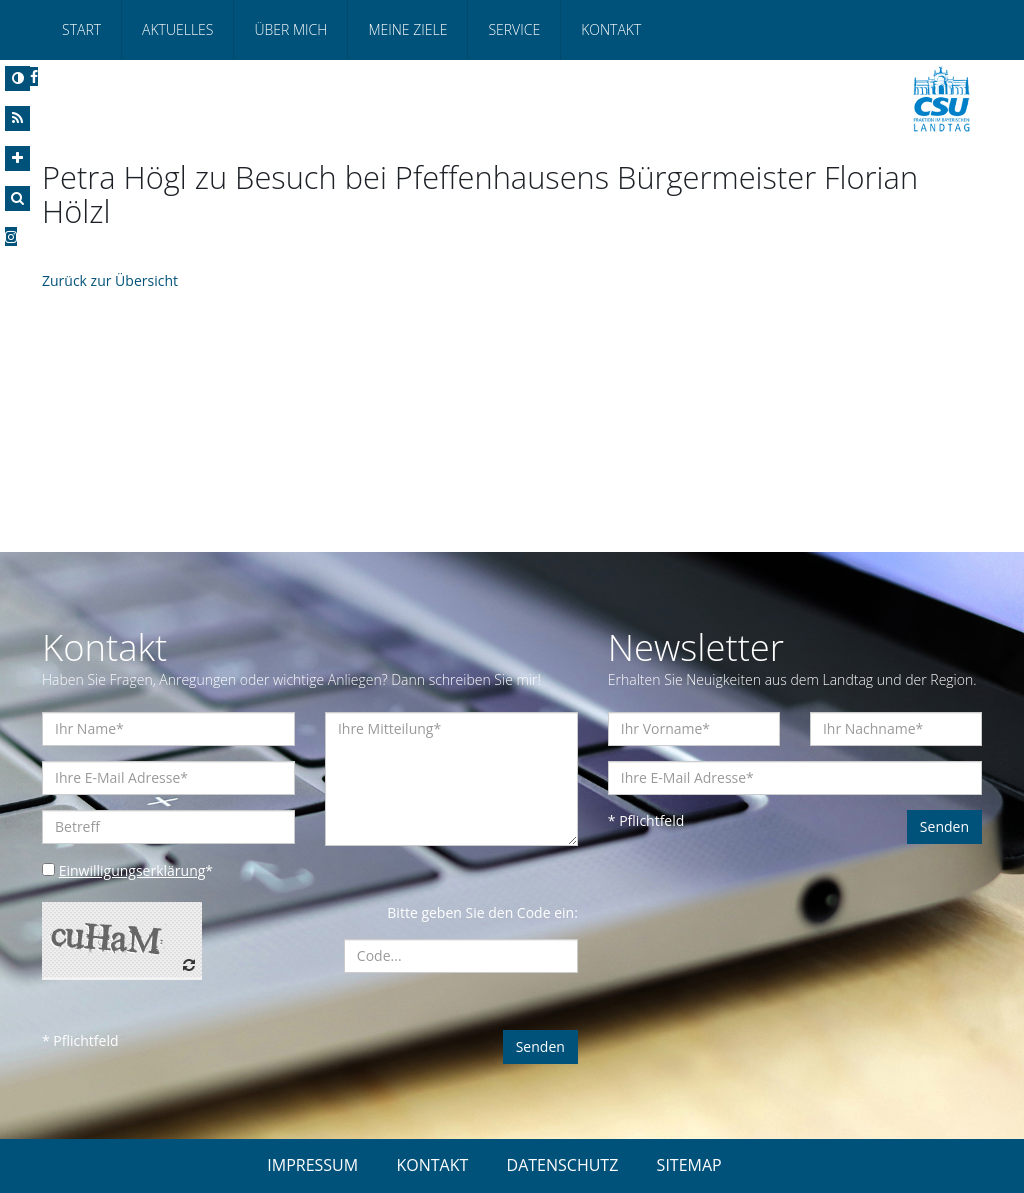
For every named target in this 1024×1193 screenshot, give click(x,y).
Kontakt (611, 29)
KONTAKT (432, 1165)
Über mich (290, 29)
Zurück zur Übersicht (110, 280)
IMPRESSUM (312, 1165)
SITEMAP (689, 1165)
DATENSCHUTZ (563, 1165)
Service (514, 29)
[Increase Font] (17, 158)
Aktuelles (177, 29)
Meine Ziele (407, 29)
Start (81, 29)
